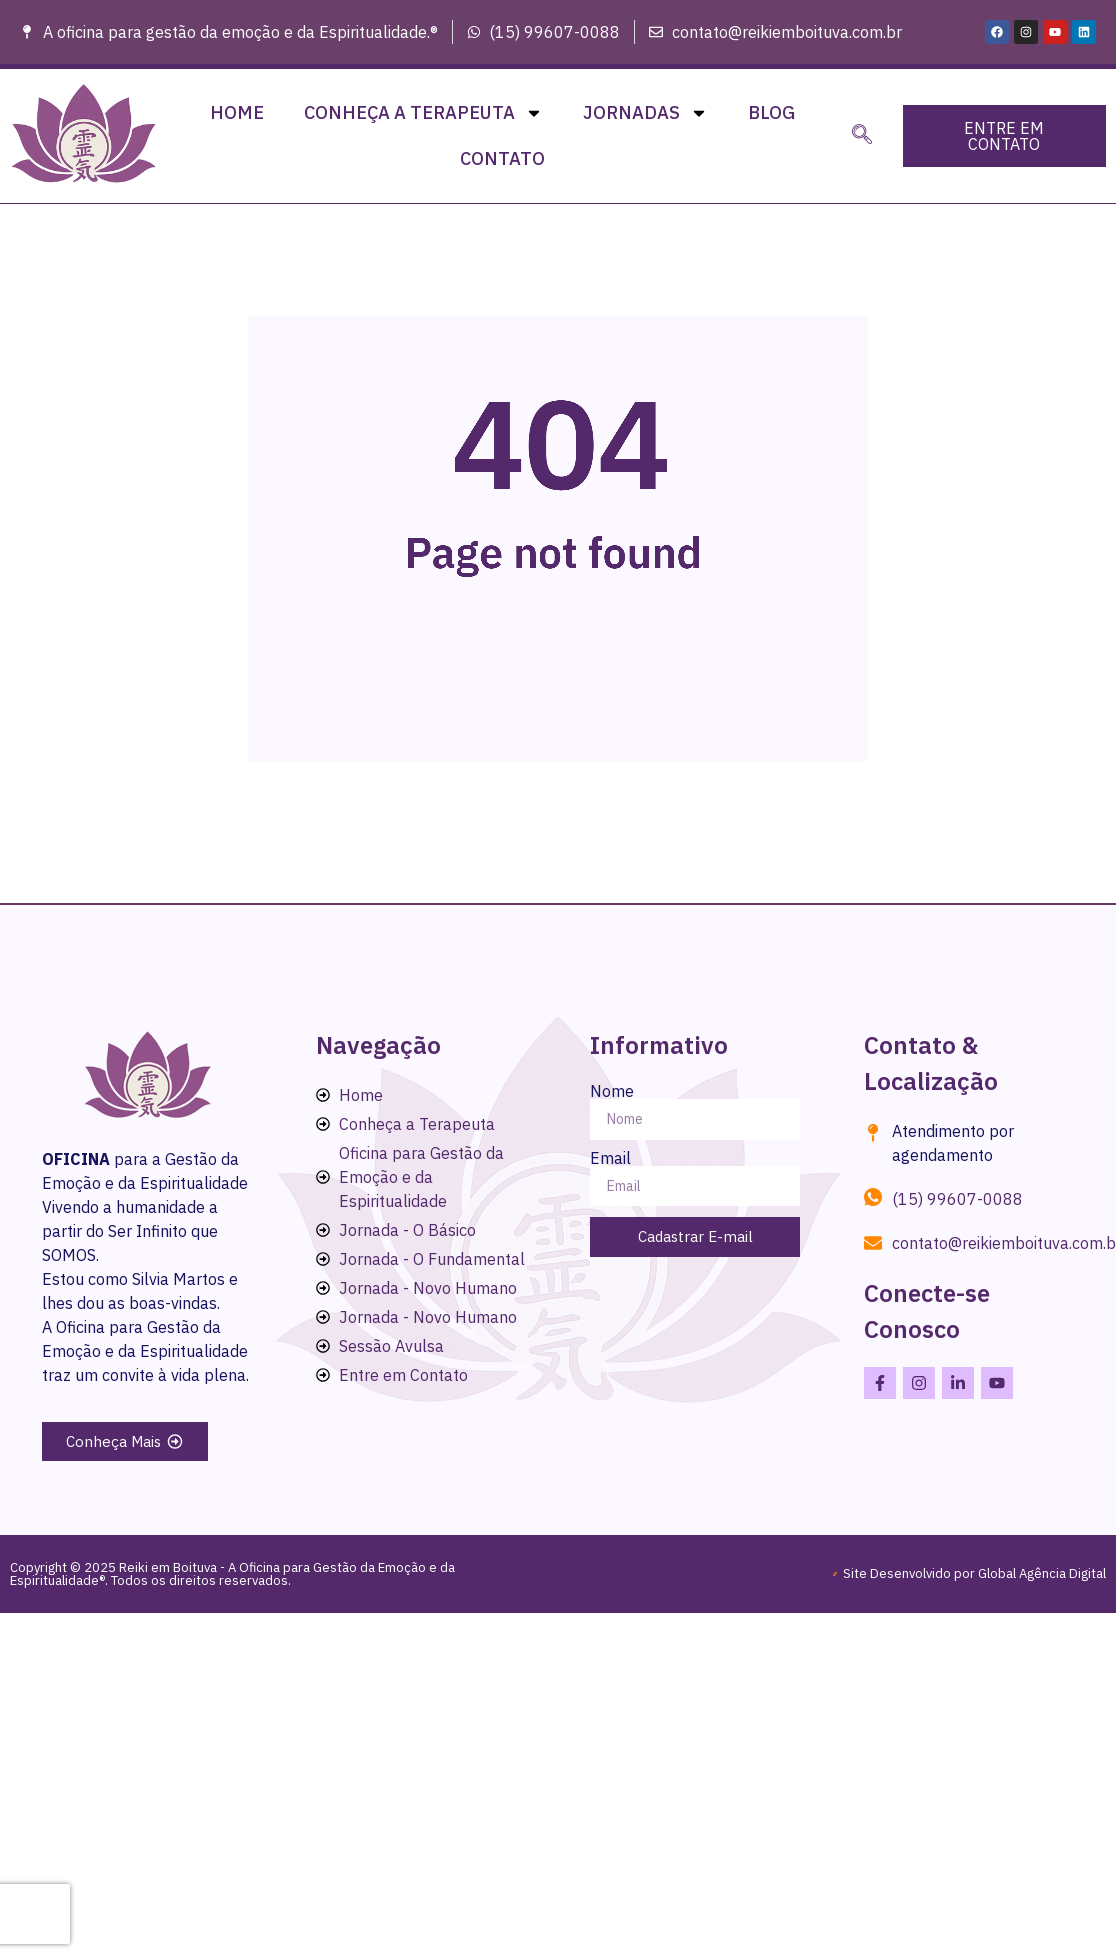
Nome (612, 1091)
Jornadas (645, 113)
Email (610, 1158)
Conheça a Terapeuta (423, 113)
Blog (771, 112)
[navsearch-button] (862, 136)
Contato (502, 158)
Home (237, 112)
